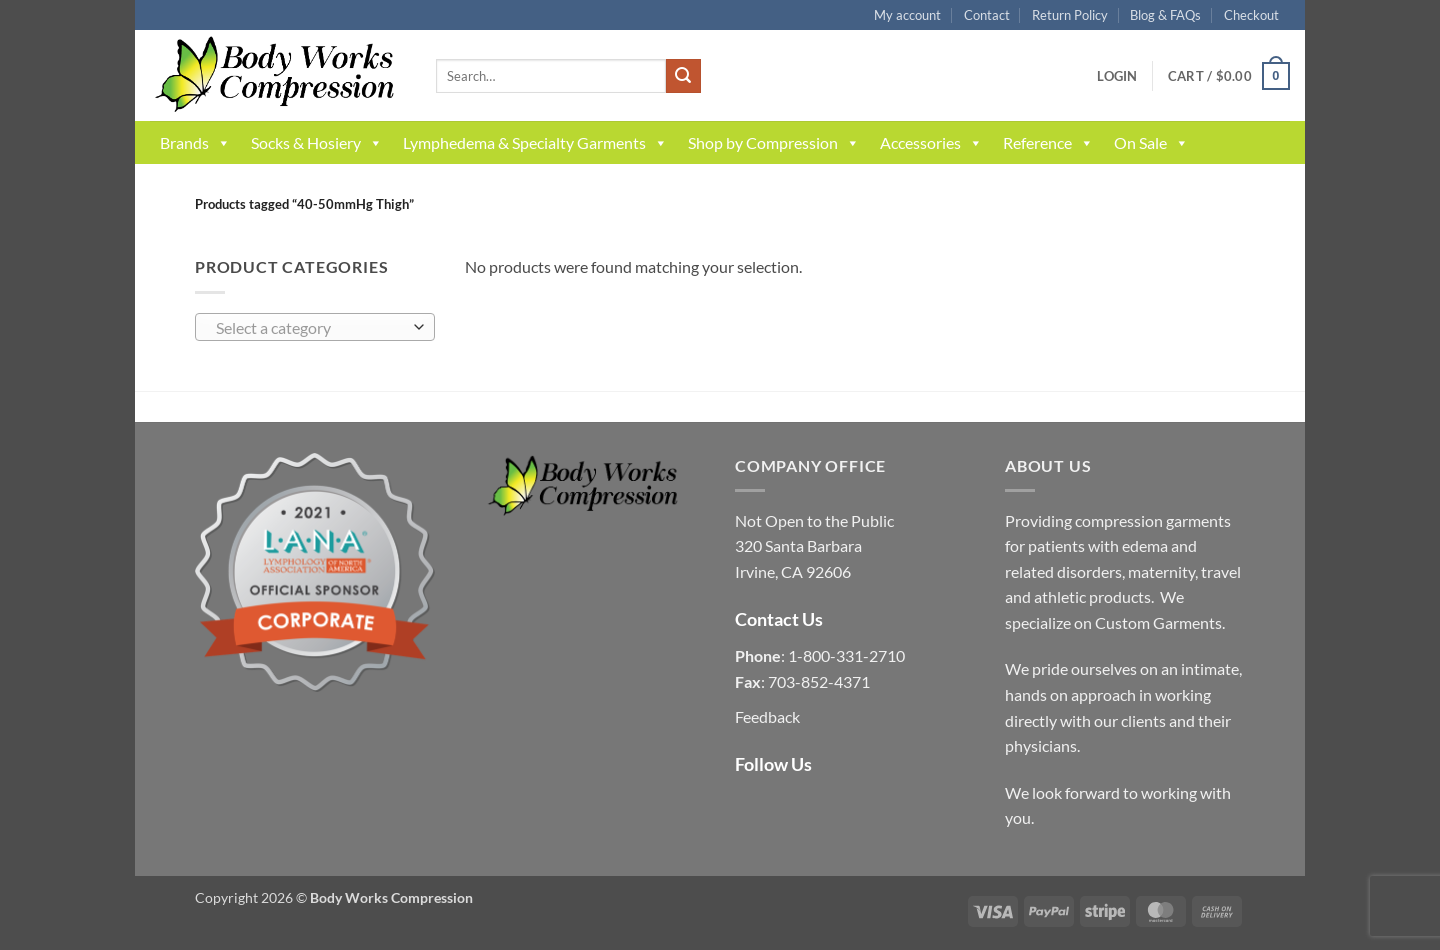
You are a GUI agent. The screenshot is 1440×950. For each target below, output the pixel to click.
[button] (1117, 76)
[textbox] (310, 328)
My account (907, 15)
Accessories (931, 143)
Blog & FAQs (1165, 15)
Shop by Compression (774, 143)
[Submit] (683, 76)
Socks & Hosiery (317, 143)
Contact (987, 15)
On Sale (1151, 143)
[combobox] (315, 327)
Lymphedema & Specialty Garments (535, 143)
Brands (195, 143)
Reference (1048, 143)
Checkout (1251, 15)
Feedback (767, 716)
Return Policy (1070, 15)
